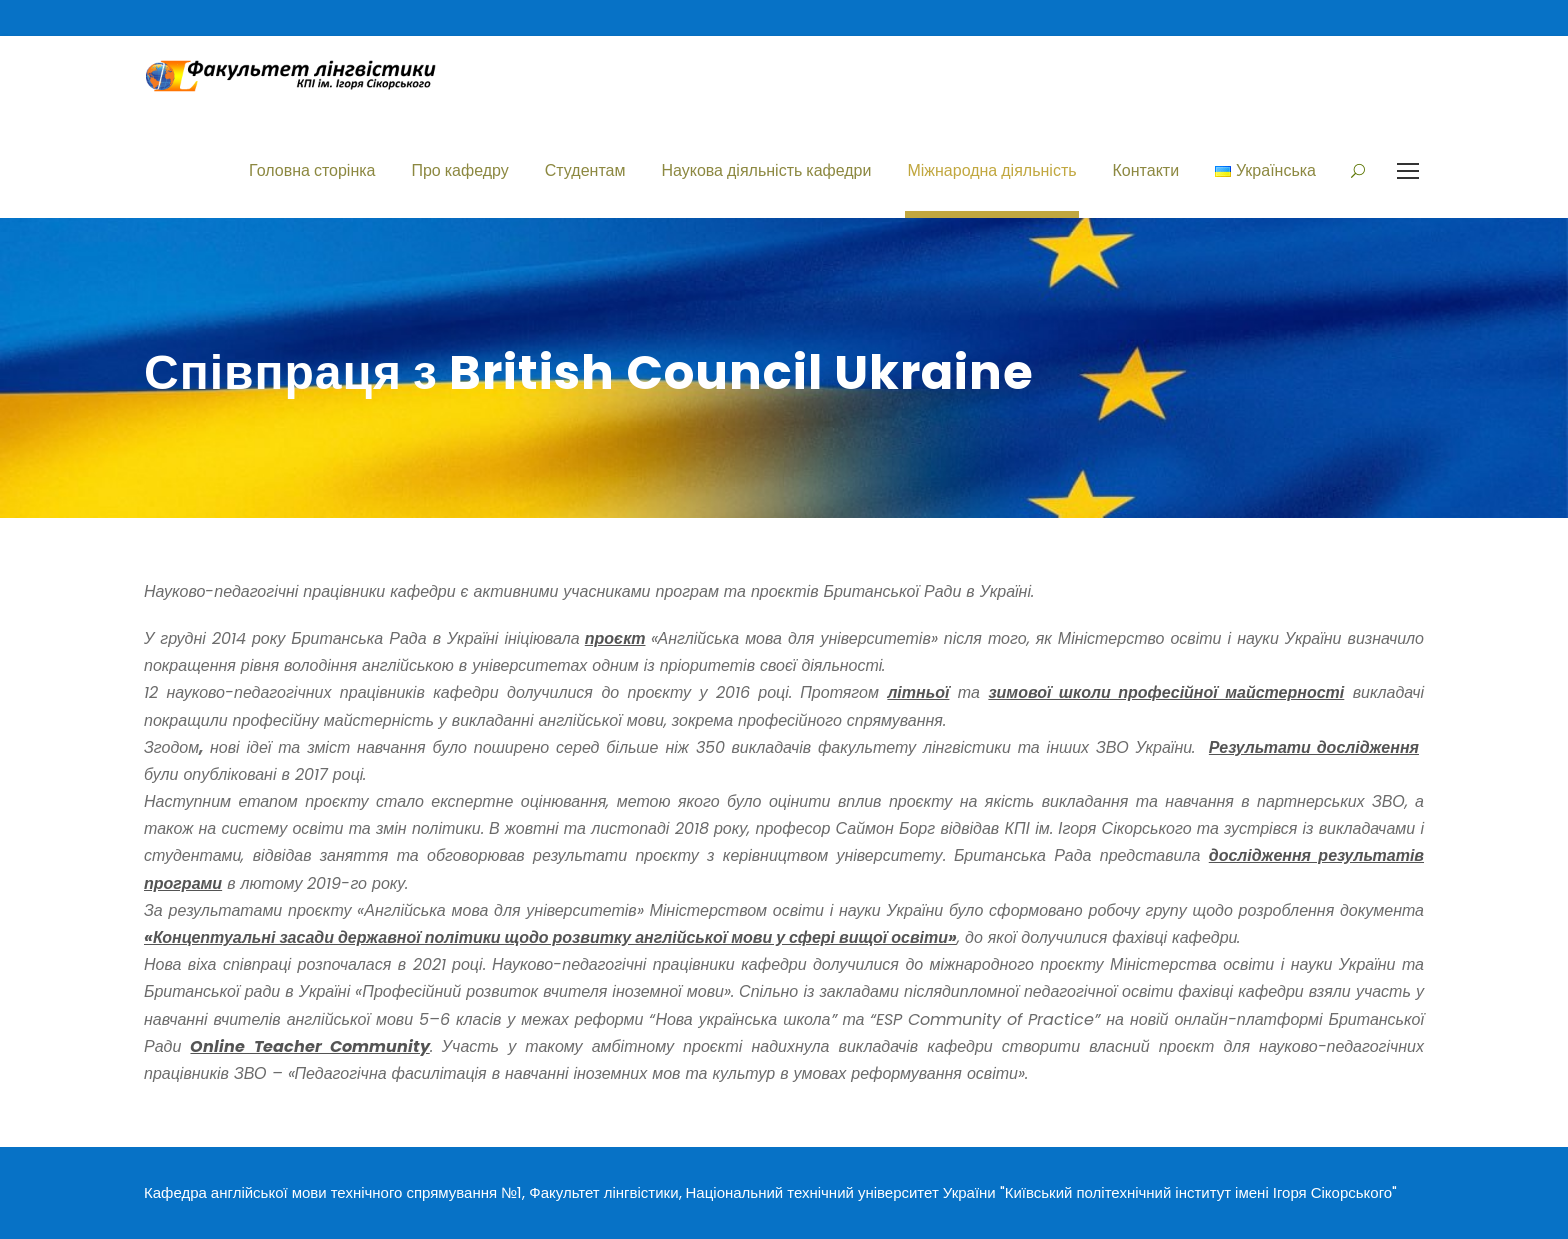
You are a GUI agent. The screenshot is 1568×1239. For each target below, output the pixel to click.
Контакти (1146, 170)
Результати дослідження (1314, 747)
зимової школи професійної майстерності (1166, 692)
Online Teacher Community (309, 1046)
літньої (918, 692)
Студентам (585, 170)
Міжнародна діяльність (991, 170)
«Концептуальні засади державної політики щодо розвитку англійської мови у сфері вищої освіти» (550, 937)
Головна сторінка (312, 170)
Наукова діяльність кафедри (766, 170)
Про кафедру (459, 170)
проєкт (615, 638)
